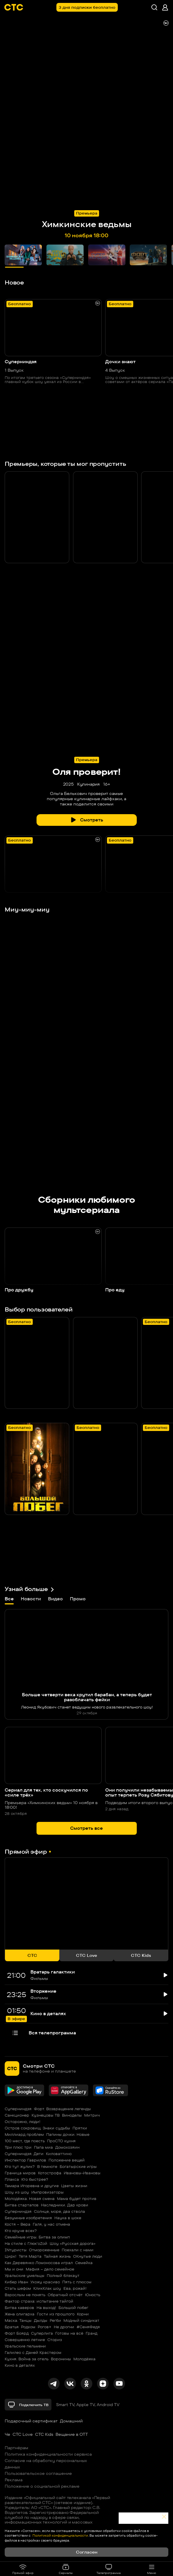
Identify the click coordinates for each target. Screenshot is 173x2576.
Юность (92, 2294)
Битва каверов (19, 2307)
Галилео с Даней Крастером (33, 2352)
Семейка (84, 2262)
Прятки (79, 2128)
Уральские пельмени (25, 2346)
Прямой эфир (23, 2569)
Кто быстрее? (34, 2179)
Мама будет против (76, 2198)
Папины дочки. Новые (67, 2134)
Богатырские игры (78, 2166)
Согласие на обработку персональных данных (46, 2464)
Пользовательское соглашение (38, 2473)
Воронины (61, 2358)
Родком (28, 2326)
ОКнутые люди (87, 2256)
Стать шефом (18, 2288)
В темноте (47, 2166)
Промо (78, 1599)
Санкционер (17, 2115)
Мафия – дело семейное (50, 2269)
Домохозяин (67, 2147)
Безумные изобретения (28, 2217)
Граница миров (20, 2173)
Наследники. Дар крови (64, 2205)
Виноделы (72, 2115)
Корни (83, 2314)
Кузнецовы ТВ (46, 2115)
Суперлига (42, 2333)
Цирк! (10, 2256)
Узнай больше (30, 1588)
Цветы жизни (74, 2185)
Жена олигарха (19, 2314)
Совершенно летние (25, 2339)
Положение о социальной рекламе (42, 2486)
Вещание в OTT (72, 2434)
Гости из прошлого (56, 2314)
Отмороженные (44, 2249)
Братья (12, 2326)
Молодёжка (84, 2358)
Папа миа (43, 2147)
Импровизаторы (47, 2192)
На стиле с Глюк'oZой (26, 2243)
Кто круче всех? (21, 2230)
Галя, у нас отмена (51, 2224)
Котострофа (49, 2173)
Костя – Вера (17, 2224)
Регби (55, 2320)
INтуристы (16, 2249)
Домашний (71, 2421)
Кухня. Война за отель (27, 2358)
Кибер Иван (16, 2282)
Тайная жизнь (57, 2256)
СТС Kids (44, 2434)
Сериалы (66, 2569)
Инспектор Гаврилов (25, 2160)
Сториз (54, 2339)
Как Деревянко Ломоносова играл (39, 2262)
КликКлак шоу (47, 2288)
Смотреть (86, 820)
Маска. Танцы (18, 2320)
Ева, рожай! (74, 2288)
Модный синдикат (81, 2320)
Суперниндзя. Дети (24, 2153)
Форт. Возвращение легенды (62, 2108)
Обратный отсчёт (65, 2294)
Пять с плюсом (76, 2282)
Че (7, 2434)
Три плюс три (18, 2147)
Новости (31, 1599)
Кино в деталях (20, 2365)
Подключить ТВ (28, 2404)
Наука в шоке (67, 2217)
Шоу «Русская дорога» (73, 2243)
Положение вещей (67, 2160)
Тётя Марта (30, 2256)
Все (9, 1600)
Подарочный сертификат (31, 2421)
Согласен (86, 2552)
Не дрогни (64, 2326)
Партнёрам (16, 2447)
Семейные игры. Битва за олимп (37, 2237)
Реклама (14, 2479)
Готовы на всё (69, 2333)
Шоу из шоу (17, 2192)
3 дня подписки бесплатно (87, 7)
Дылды (40, 2320)
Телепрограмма (108, 2569)
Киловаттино (59, 2153)
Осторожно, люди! (22, 2121)
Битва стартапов (22, 2205)
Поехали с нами (78, 2249)
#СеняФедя (88, 2326)
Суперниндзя (18, 2108)
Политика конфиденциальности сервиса (48, 2454)
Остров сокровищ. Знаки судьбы (37, 2128)
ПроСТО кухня (61, 2140)
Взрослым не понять (25, 2294)
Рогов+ (44, 2326)
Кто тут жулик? (20, 2166)
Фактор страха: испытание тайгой (39, 2301)
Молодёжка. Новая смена (30, 2198)
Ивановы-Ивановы (82, 2173)
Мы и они (14, 2269)
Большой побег (73, 2307)
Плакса (12, 2179)
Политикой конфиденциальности (60, 2535)
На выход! (46, 2307)
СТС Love (23, 2434)
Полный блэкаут (63, 2275)
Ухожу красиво (45, 2282)
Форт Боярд (17, 2333)
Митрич (92, 2115)
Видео (55, 1599)
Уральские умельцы (24, 2275)
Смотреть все (86, 1828)
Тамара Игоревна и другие (32, 2185)
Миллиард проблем (24, 2134)
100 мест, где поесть (25, 2140)
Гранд (91, 2333)
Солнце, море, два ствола (59, 2211)
